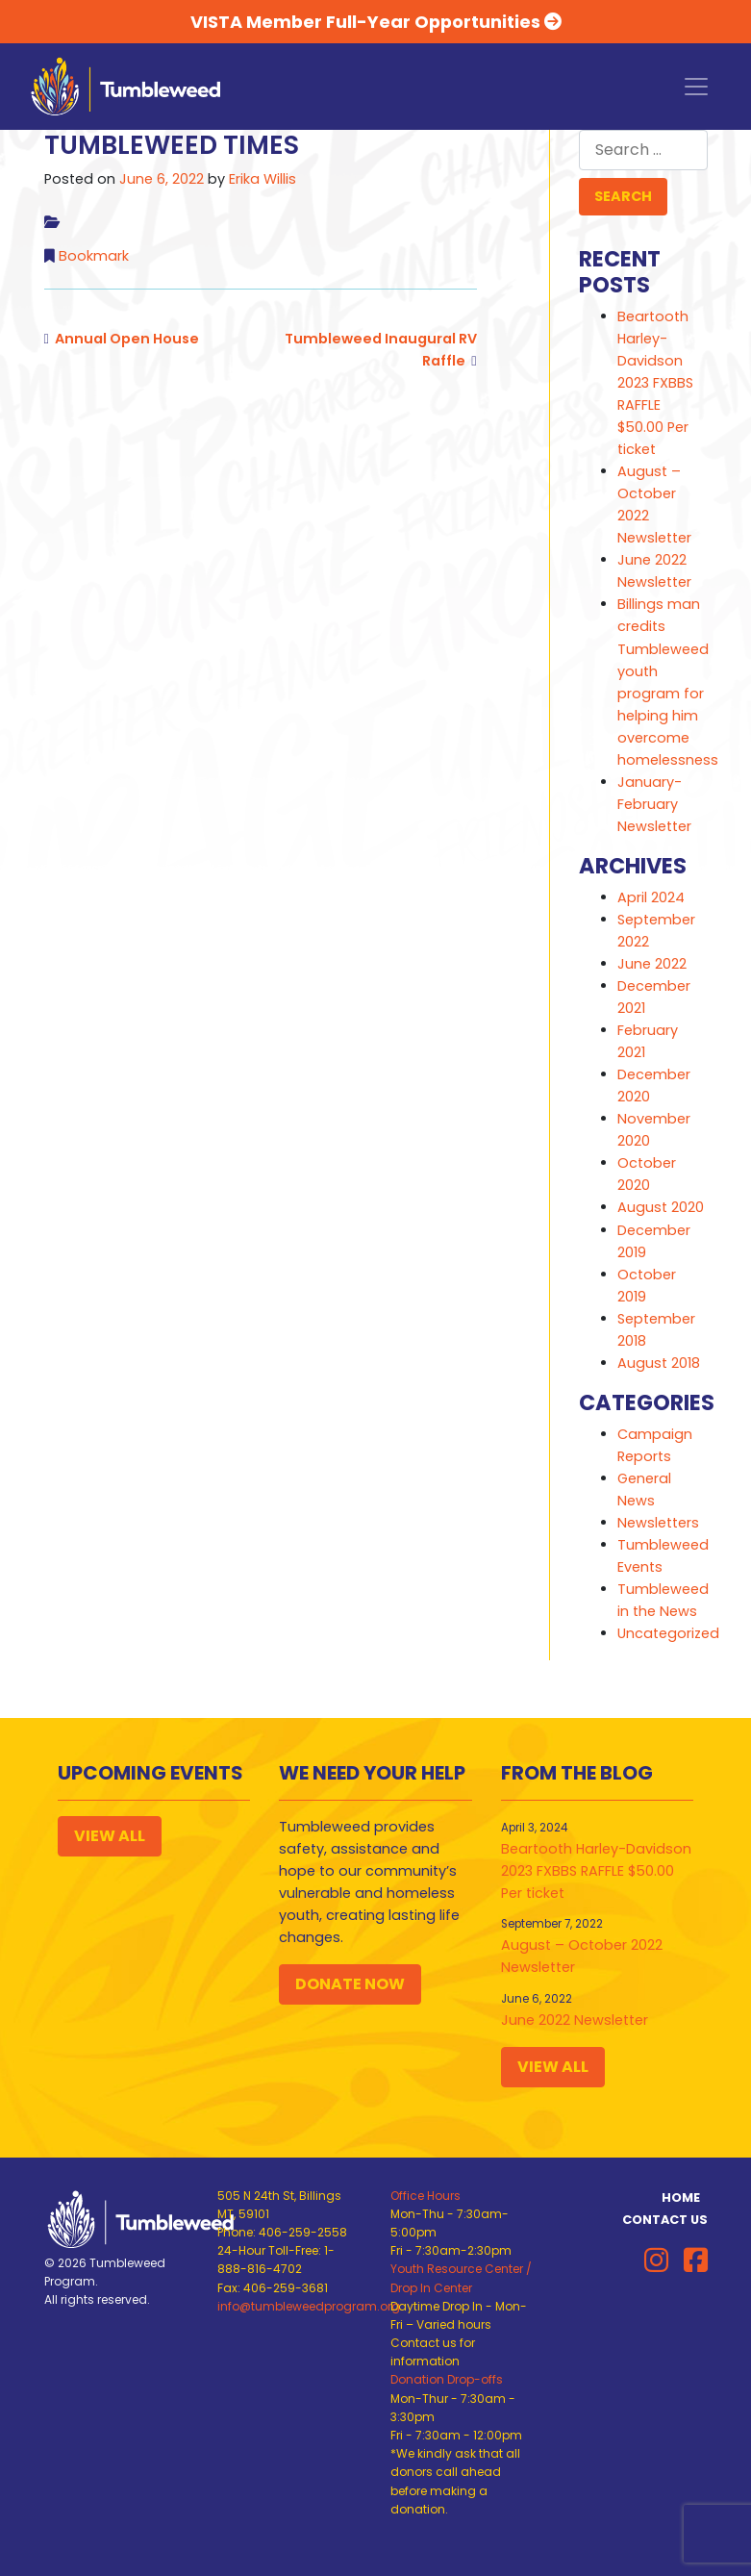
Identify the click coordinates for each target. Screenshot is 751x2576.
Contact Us (665, 2219)
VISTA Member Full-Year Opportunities (376, 22)
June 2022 (652, 963)
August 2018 (658, 1363)
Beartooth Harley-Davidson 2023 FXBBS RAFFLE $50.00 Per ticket (655, 383)
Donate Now (350, 1984)
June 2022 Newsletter (574, 2020)
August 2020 (660, 1207)
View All (109, 1836)
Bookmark (94, 255)
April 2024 (651, 897)
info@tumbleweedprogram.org (308, 2306)
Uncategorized (668, 1633)
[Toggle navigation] (696, 86)
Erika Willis (262, 179)
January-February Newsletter (654, 804)
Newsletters (658, 1522)
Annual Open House (127, 338)
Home (681, 2197)
